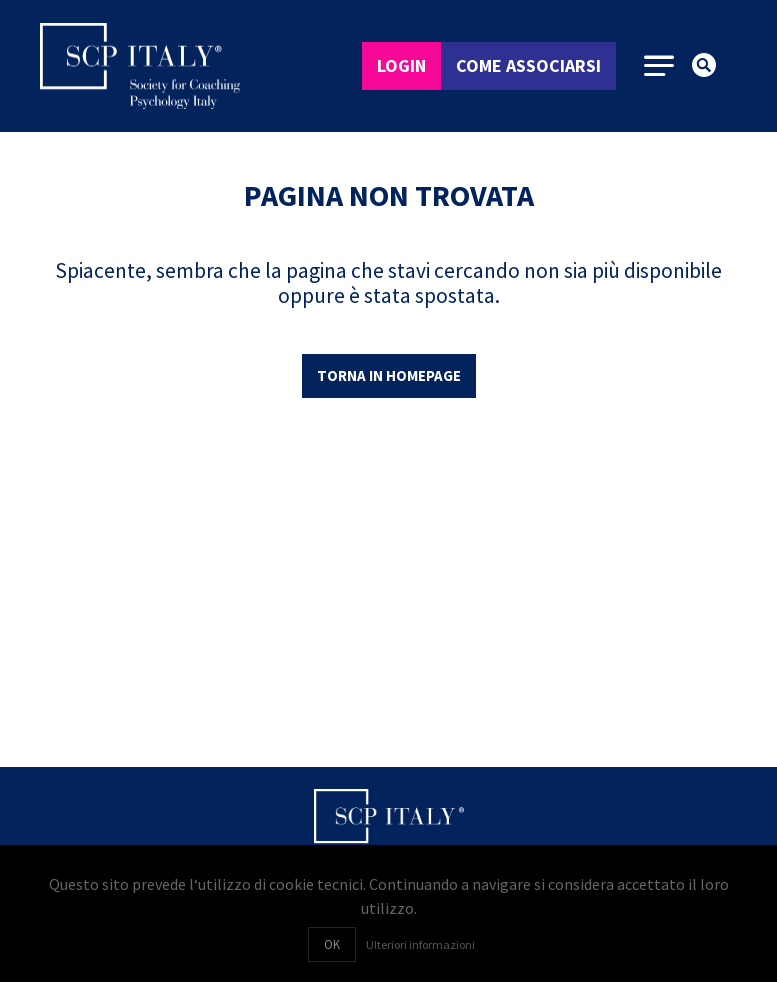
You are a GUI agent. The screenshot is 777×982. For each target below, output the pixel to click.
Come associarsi (528, 65)
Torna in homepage (389, 375)
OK (332, 944)
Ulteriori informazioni (420, 944)
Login (401, 65)
